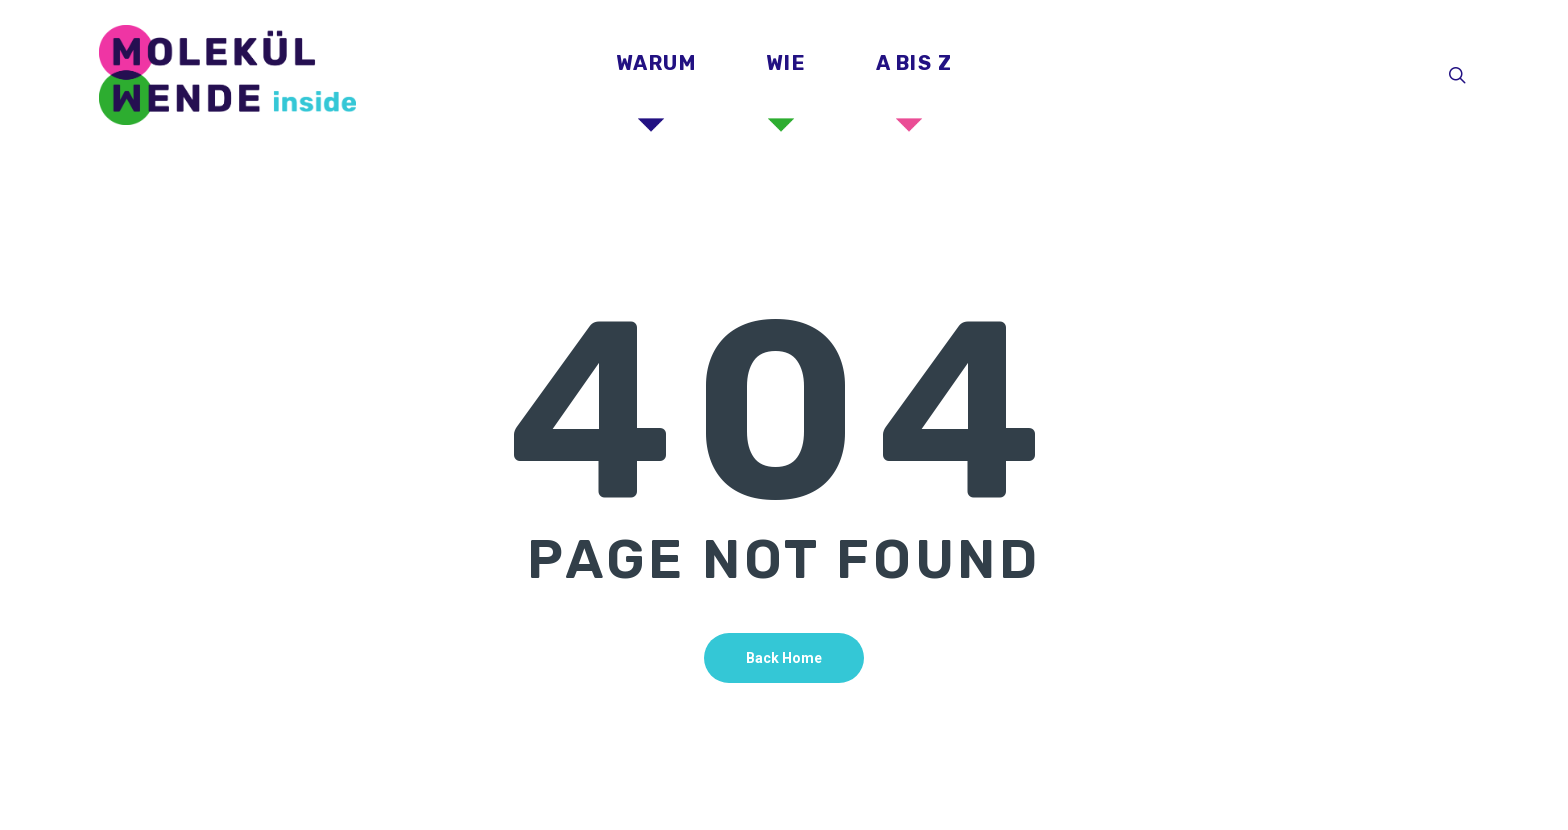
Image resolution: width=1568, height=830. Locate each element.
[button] (1530, 10)
